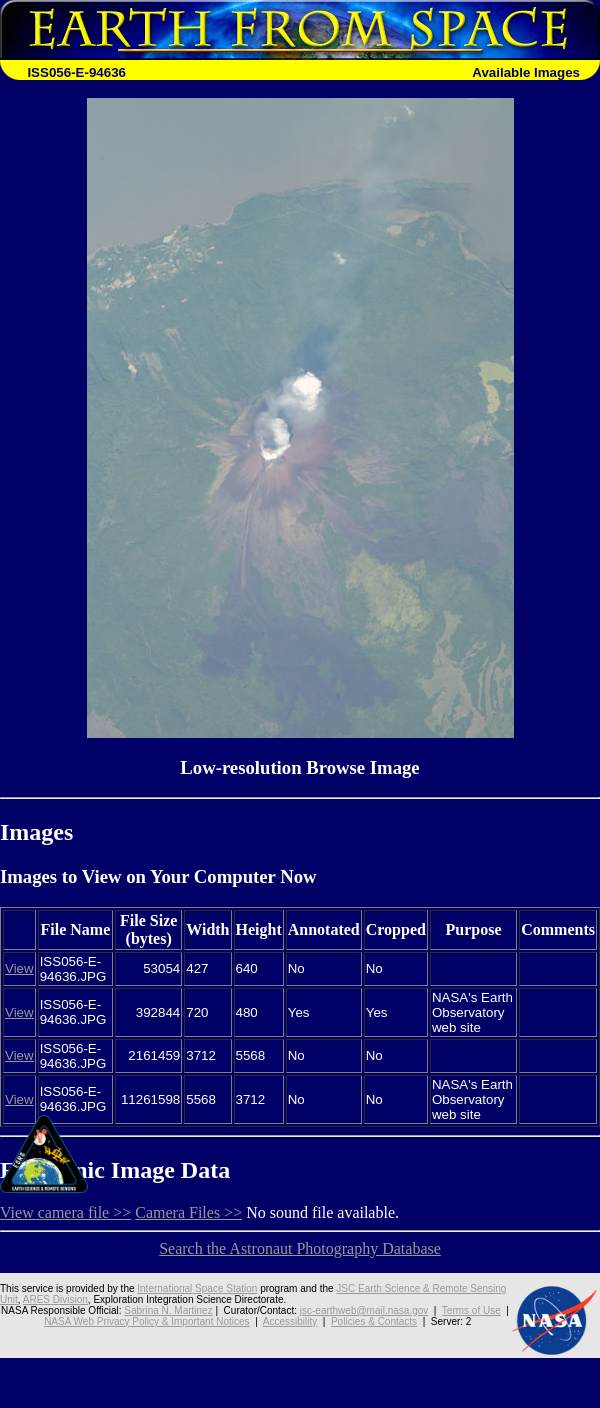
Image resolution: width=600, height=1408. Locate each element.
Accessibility (290, 1321)
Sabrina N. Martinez (168, 1310)
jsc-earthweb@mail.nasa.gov (364, 1310)
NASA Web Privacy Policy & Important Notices (146, 1321)
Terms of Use (471, 1310)
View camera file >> (65, 1212)
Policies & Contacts (374, 1321)
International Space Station (197, 1288)
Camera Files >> (188, 1212)
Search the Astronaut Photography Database (300, 1248)
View (19, 968)
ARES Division (55, 1299)
